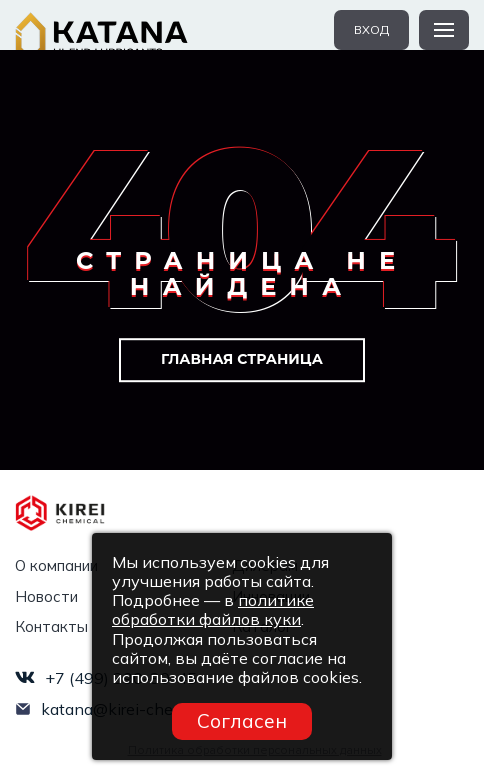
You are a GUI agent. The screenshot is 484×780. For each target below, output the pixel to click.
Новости (46, 596)
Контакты (51, 626)
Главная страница (242, 359)
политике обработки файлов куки (213, 609)
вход (371, 29)
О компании (56, 565)
